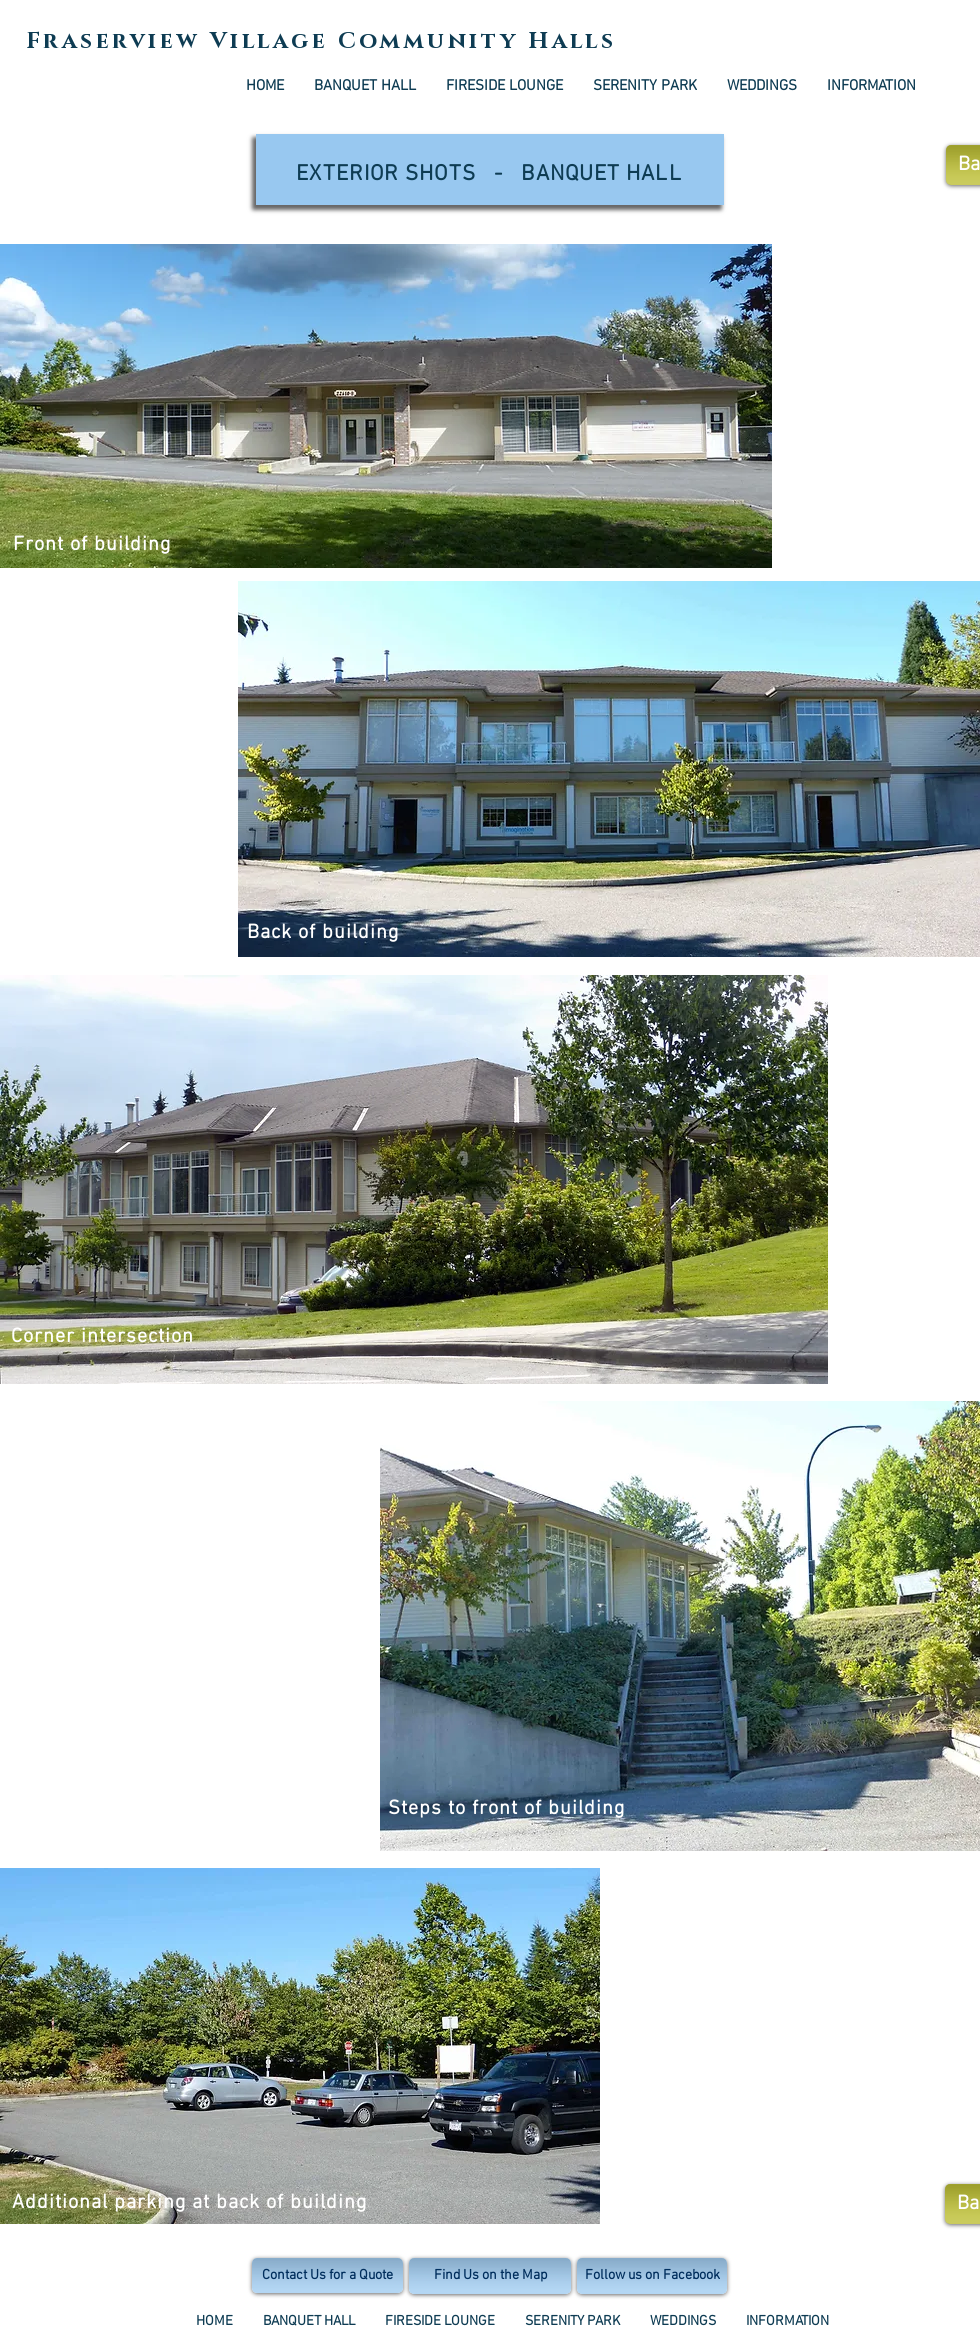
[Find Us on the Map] (490, 2276)
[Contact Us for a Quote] (327, 2275)
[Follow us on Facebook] (652, 2276)
